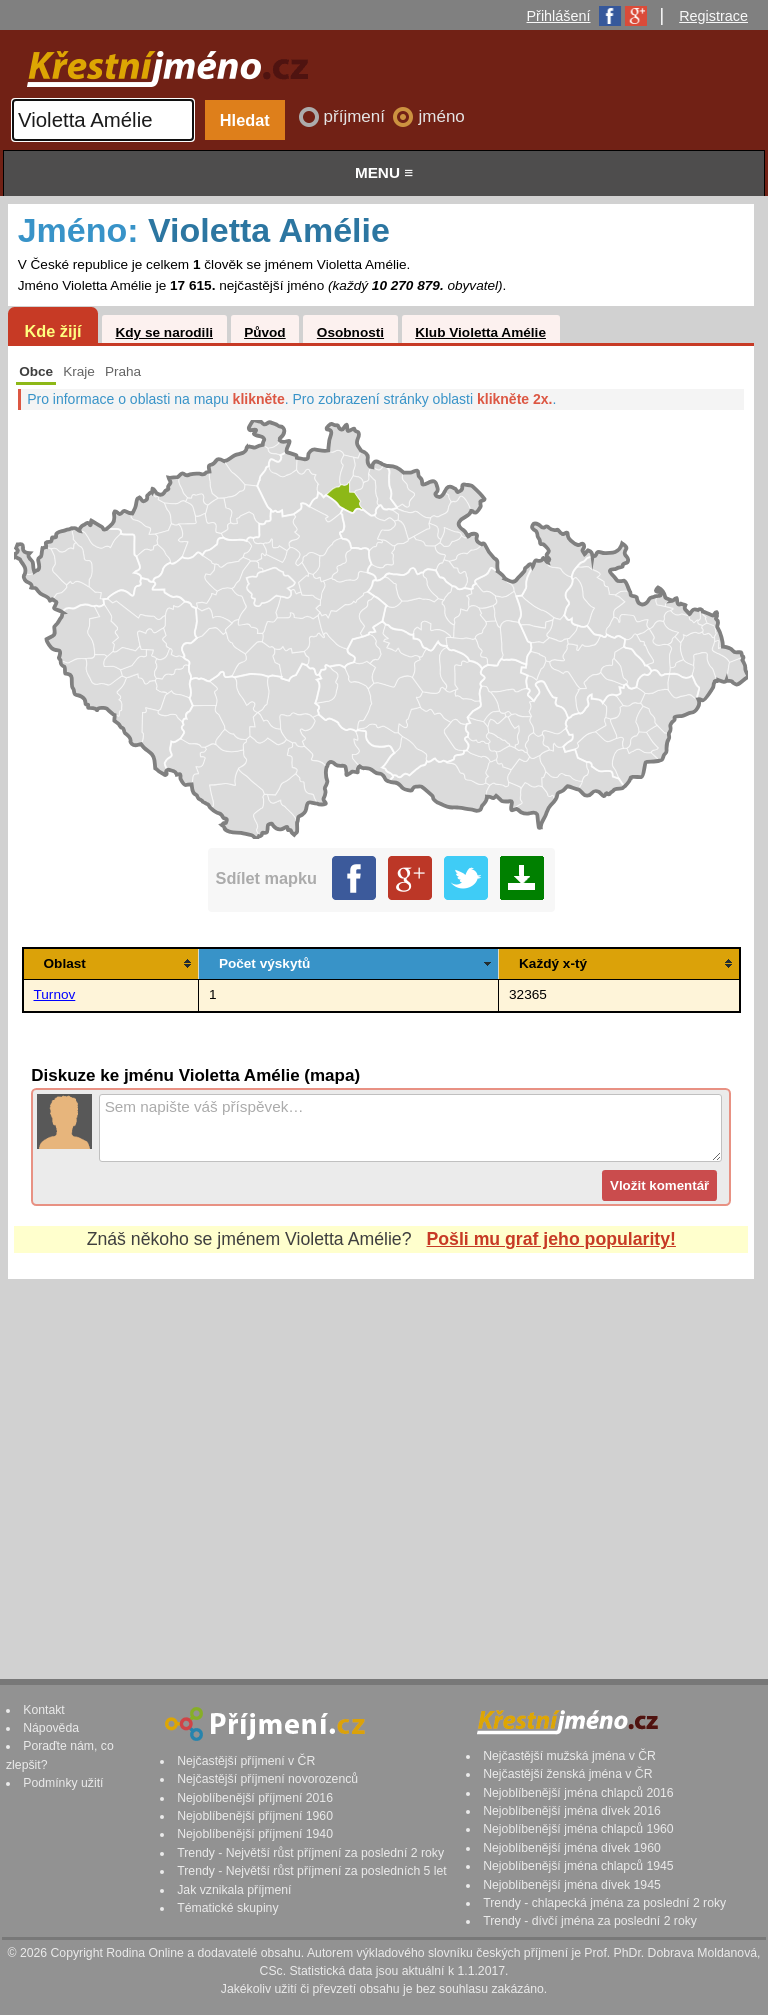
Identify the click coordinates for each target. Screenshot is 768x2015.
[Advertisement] (381, 1460)
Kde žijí (52, 331)
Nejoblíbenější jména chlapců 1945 (578, 1866)
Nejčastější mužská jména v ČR (569, 1756)
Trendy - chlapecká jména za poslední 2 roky (604, 1903)
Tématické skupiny (227, 1908)
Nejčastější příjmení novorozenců (267, 1779)
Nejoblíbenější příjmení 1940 (255, 1834)
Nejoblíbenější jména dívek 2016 (572, 1811)
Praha (123, 371)
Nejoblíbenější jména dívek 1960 (572, 1848)
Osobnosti (350, 332)
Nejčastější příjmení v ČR (246, 1761)
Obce (36, 371)
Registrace (713, 16)
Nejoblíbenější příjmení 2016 (255, 1798)
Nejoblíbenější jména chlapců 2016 (578, 1793)
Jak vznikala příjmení (234, 1890)
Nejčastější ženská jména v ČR (567, 1774)
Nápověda (51, 1728)
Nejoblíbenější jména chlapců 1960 (578, 1829)
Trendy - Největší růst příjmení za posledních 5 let (312, 1871)
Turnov (55, 994)
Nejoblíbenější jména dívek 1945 (572, 1885)
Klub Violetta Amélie (480, 332)
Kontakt (44, 1710)
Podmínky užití (63, 1783)
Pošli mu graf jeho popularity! (551, 1239)
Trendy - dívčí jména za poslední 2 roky (590, 1921)
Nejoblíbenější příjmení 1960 (255, 1816)
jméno (441, 116)
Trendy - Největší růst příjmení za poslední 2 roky (310, 1853)
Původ (265, 332)
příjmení (357, 116)
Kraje (79, 371)
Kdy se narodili (163, 332)
